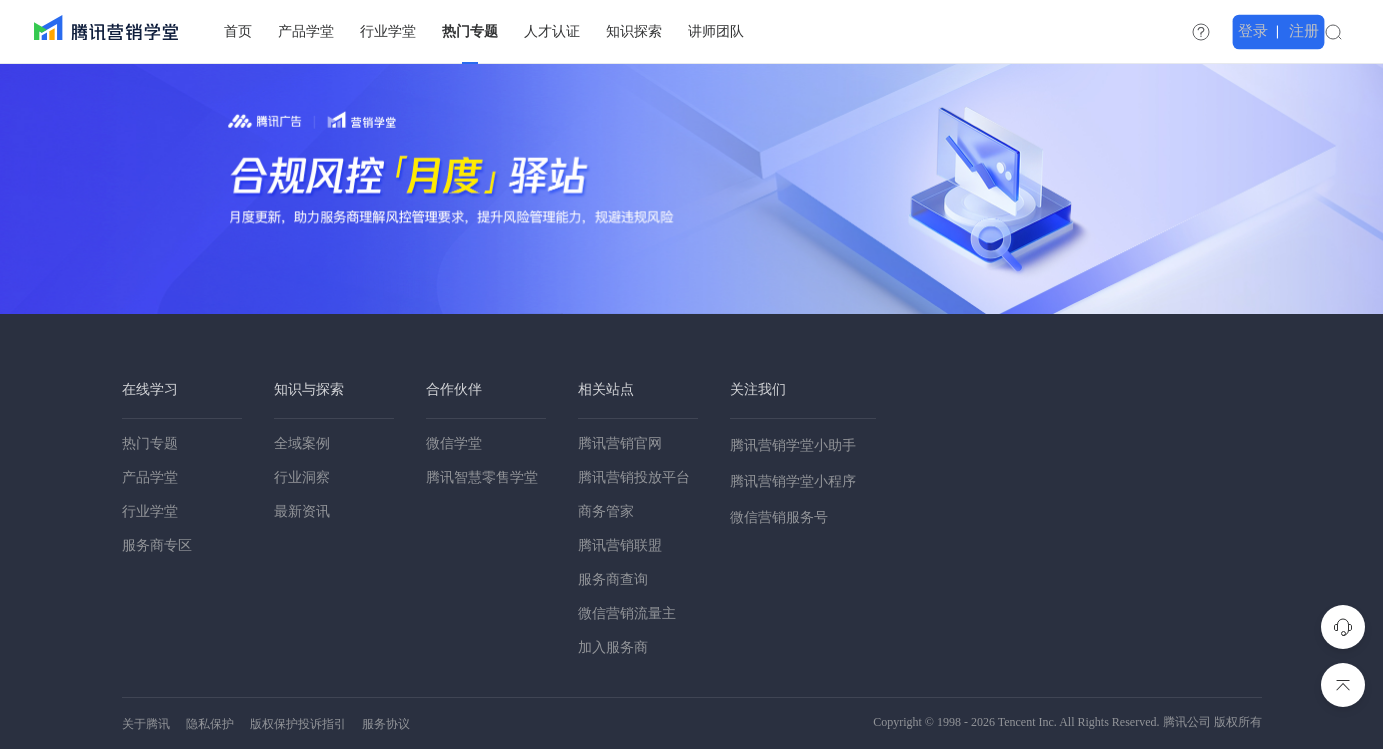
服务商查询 (613, 579)
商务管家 (606, 511)
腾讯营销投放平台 (634, 477)
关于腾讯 (146, 724)
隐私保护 (210, 724)
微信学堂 (454, 443)
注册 (1335, 31)
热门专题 (150, 443)
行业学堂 (150, 511)
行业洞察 (302, 477)
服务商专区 (157, 545)
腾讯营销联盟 (620, 545)
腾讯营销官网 (620, 443)
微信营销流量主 (627, 613)
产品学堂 (150, 477)
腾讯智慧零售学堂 (482, 477)
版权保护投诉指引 (298, 724)
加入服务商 (613, 647)
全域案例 (302, 443)
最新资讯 (302, 511)
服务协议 (386, 724)
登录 (1287, 31)
